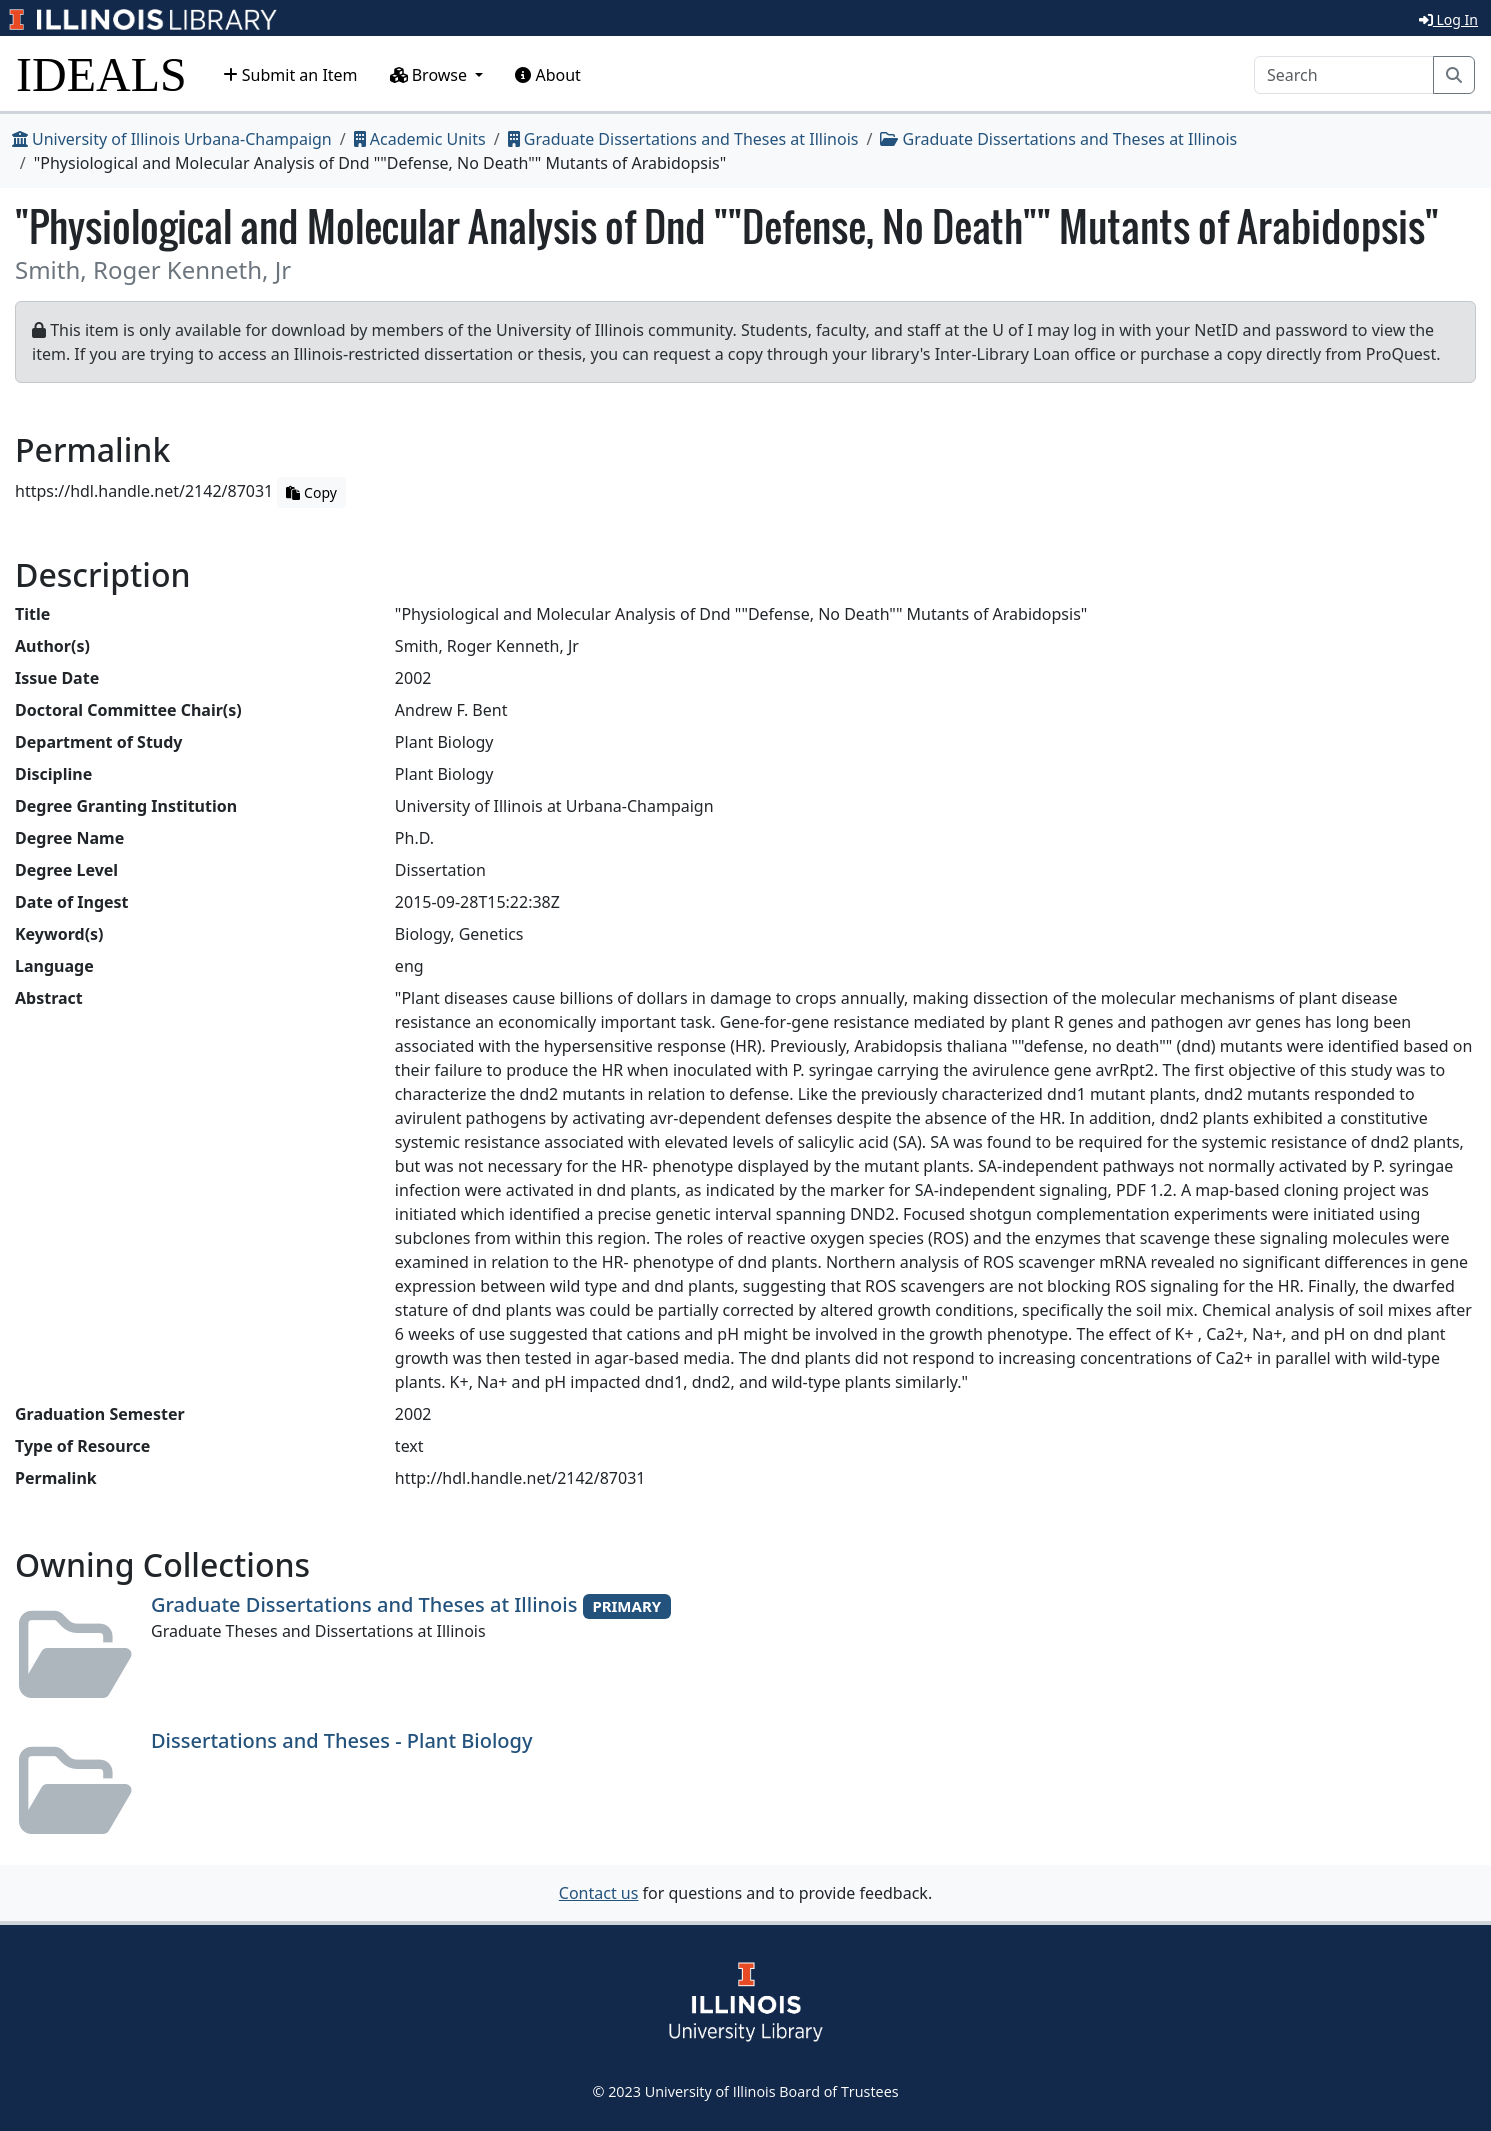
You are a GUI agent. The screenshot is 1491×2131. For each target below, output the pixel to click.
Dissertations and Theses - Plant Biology (342, 1740)
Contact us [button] (599, 1893)
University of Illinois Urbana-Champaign (172, 139)
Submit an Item (290, 75)
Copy (311, 492)
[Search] (1344, 75)
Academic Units (420, 139)
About (548, 75)
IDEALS (101, 74)
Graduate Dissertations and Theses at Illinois (683, 139)
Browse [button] (431, 75)
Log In (1448, 19)
